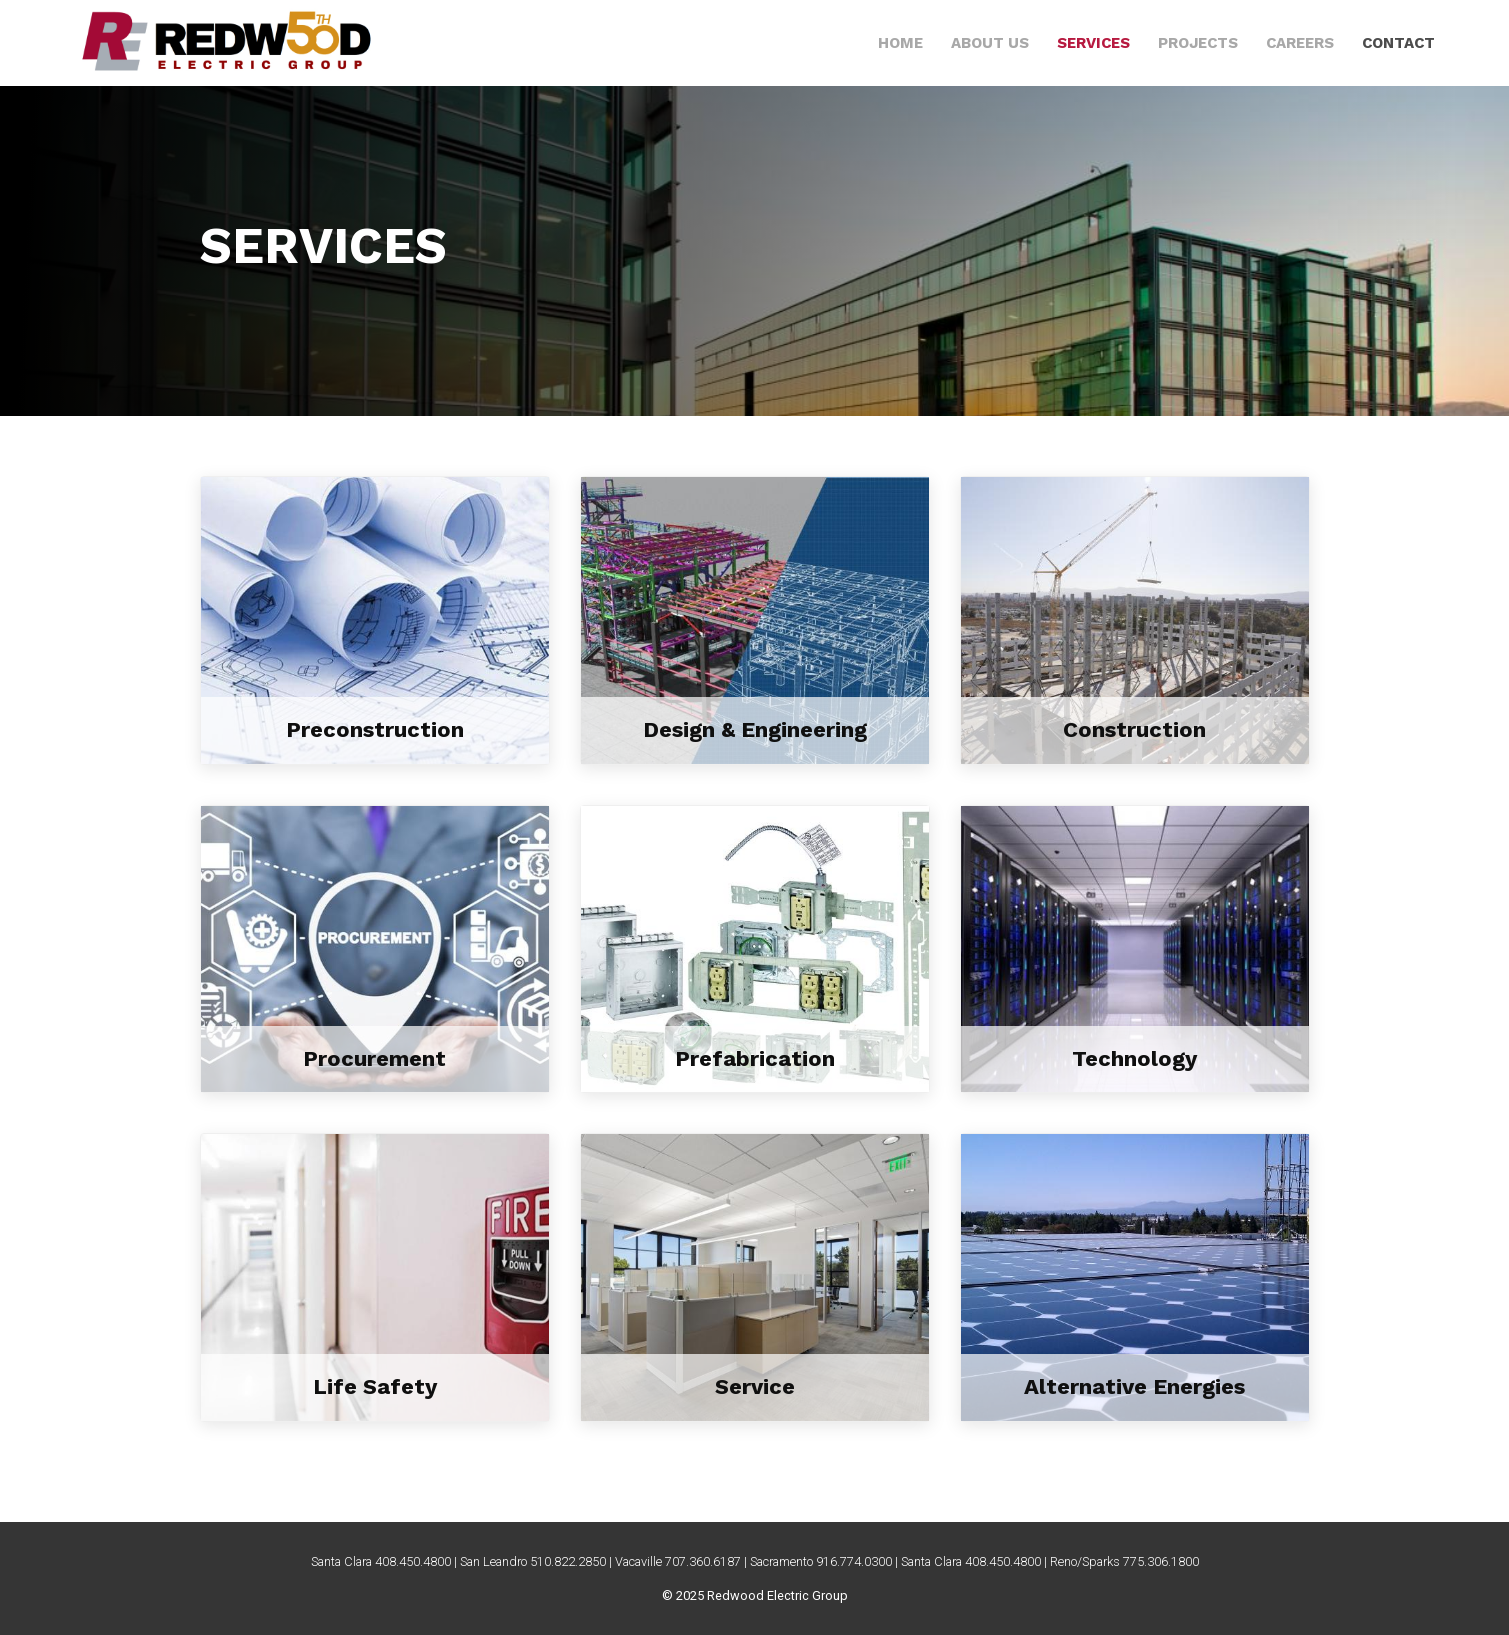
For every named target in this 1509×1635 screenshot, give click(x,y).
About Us (990, 43)
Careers (1300, 43)
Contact (1398, 43)
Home (900, 43)
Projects (1198, 43)
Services (1093, 43)
